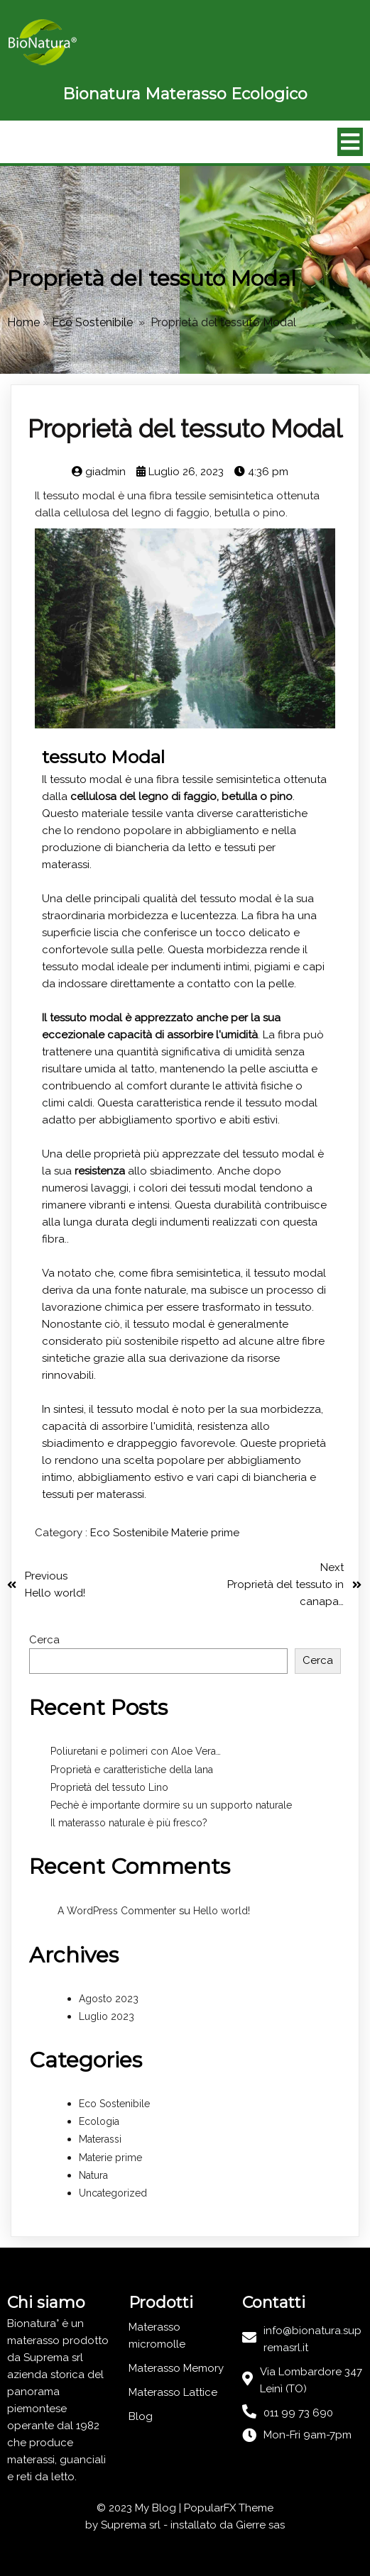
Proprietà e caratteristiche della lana (131, 1769)
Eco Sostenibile (92, 322)
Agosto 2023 (108, 1998)
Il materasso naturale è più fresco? (128, 1822)
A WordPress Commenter (117, 1910)
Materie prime (205, 1532)
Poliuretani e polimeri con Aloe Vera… (135, 1751)
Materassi (100, 2139)
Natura (93, 2175)
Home (23, 322)
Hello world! (221, 1910)
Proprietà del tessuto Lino (109, 1787)
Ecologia (99, 2121)
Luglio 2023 (106, 2016)
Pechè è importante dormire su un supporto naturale (171, 1805)
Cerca (44, 1639)
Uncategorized (113, 2193)
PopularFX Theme (228, 2508)
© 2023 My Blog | (140, 2508)
